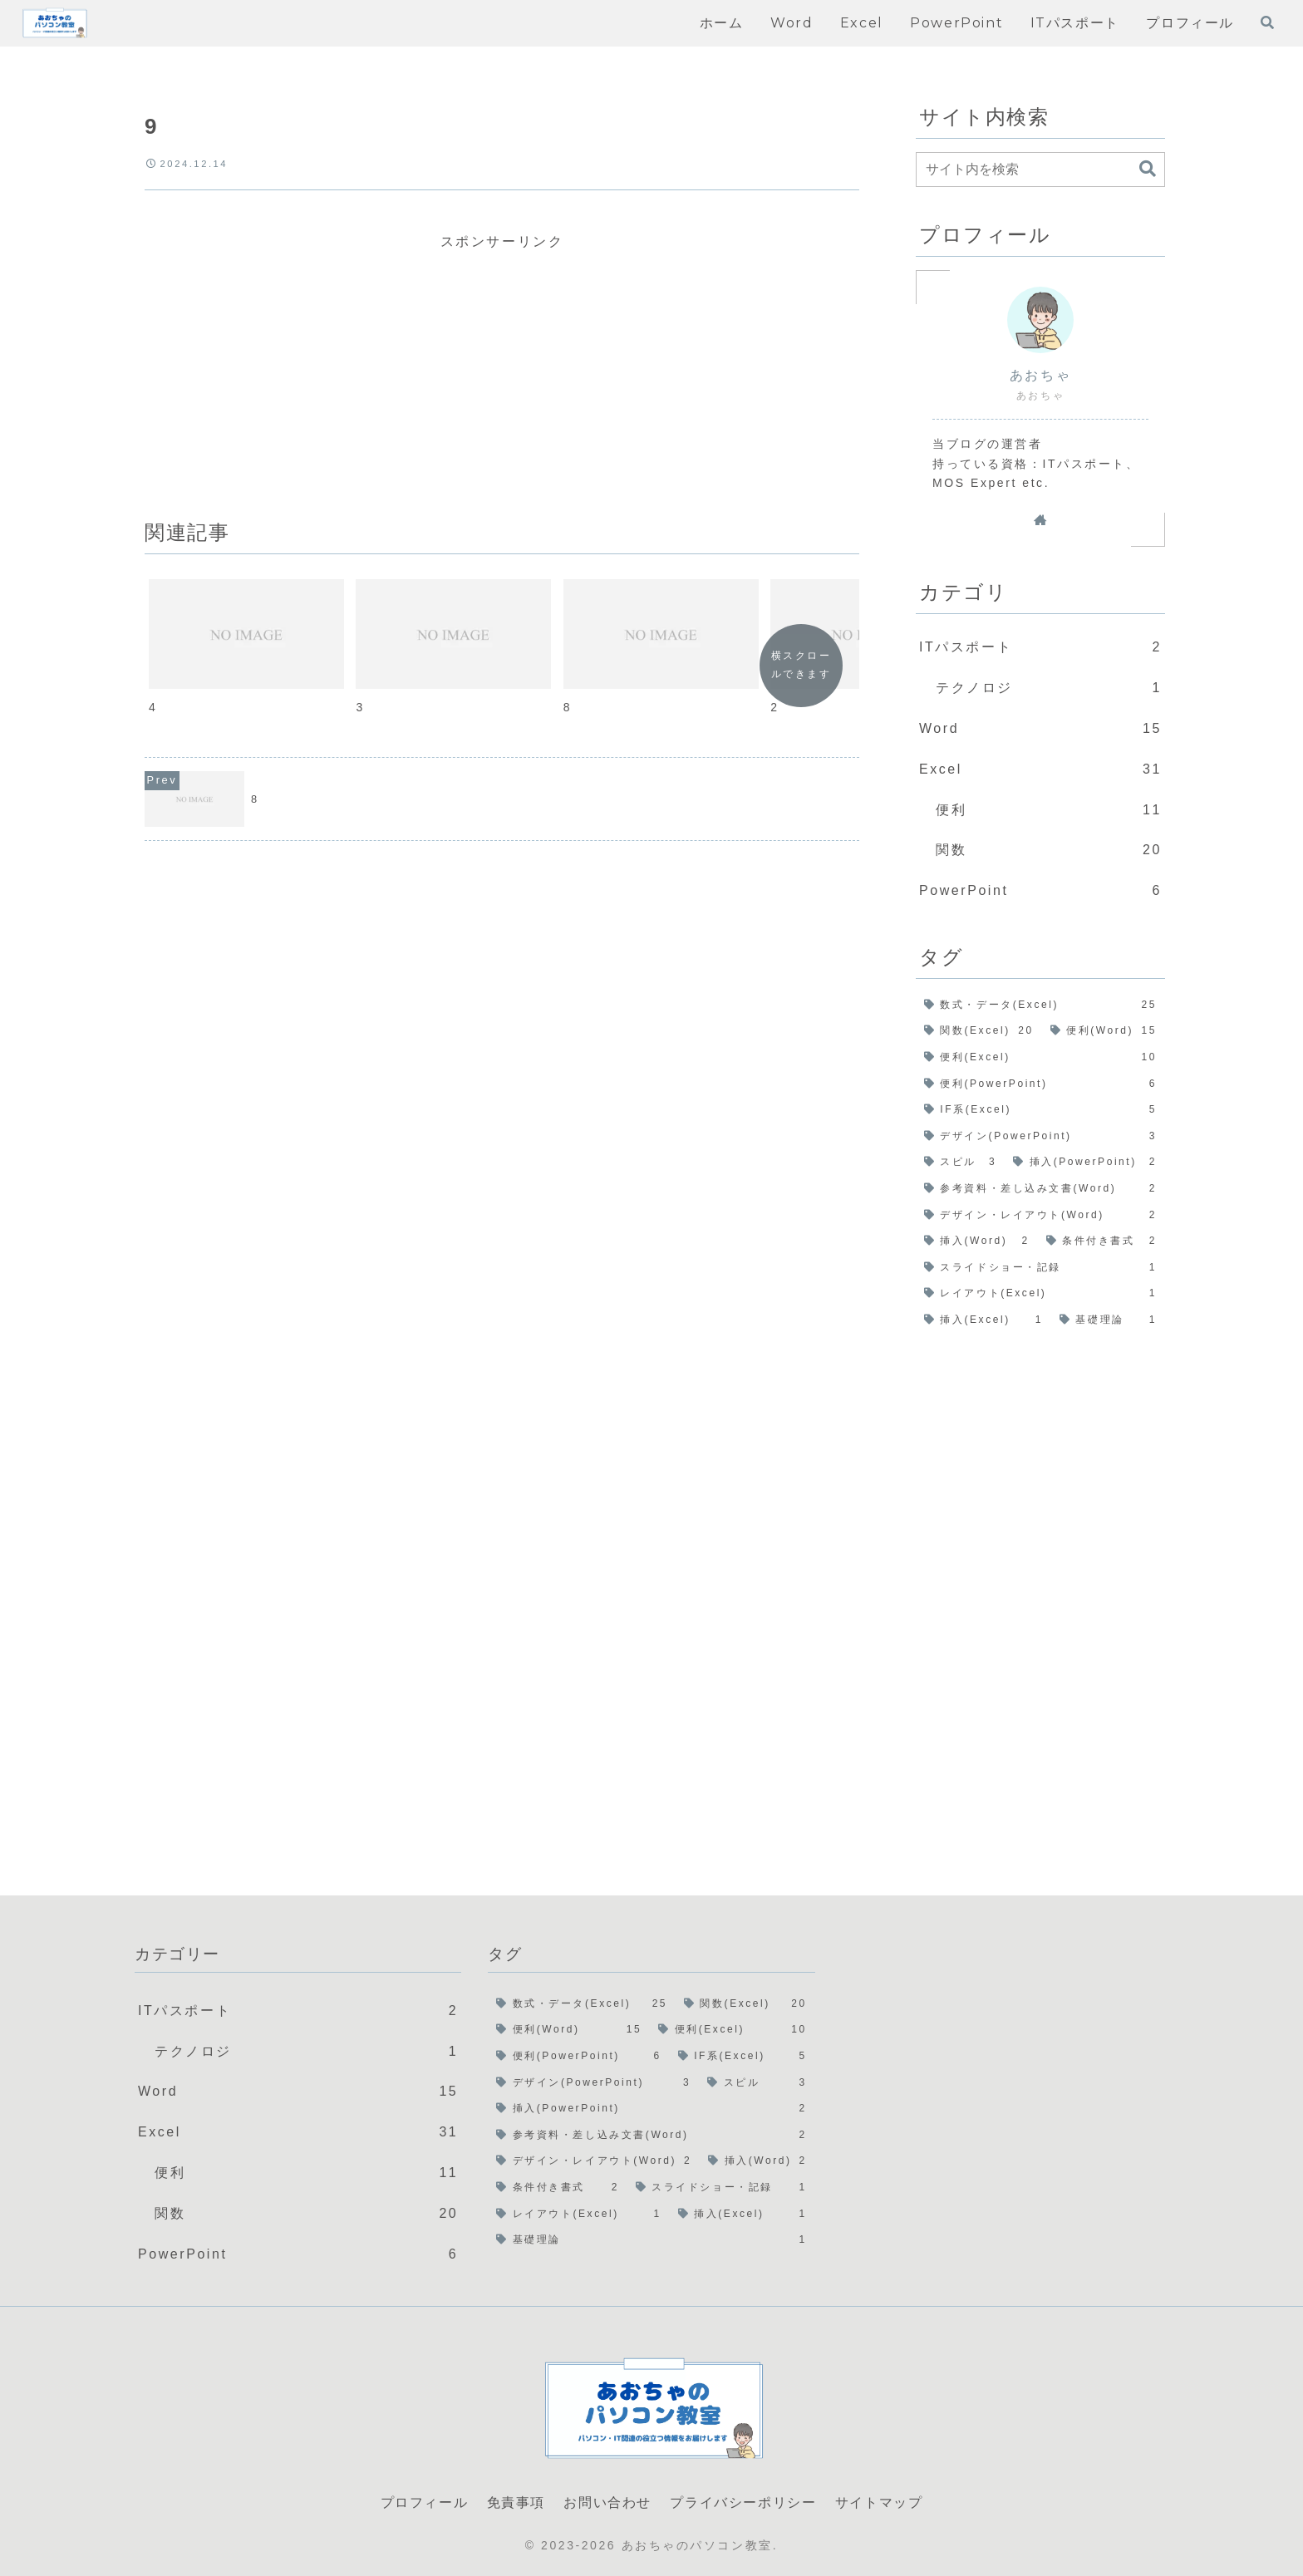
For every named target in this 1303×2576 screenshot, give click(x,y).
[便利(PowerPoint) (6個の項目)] (1040, 1084)
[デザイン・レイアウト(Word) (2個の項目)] (1040, 1215)
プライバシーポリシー (743, 2502)
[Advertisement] (502, 370)
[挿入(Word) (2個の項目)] (976, 1241)
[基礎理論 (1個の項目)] (1108, 1320)
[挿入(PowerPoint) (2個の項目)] (1084, 1162)
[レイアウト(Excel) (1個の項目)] (1040, 1293)
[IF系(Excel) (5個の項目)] (1040, 1110)
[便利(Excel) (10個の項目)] (1040, 1057)
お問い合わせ (607, 2502)
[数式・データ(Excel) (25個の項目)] (1040, 1005)
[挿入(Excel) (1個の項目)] (983, 1320)
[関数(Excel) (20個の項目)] (978, 1031)
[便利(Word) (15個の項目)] (1103, 1031)
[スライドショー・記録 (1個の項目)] (1040, 1268)
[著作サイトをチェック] (1040, 519)
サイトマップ (879, 2502)
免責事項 (516, 2502)
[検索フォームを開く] (1267, 22)
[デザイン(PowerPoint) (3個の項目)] (1040, 1136)
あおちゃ (1040, 375)
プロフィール (425, 2502)
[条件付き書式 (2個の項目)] (1101, 1241)
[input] (1040, 169)
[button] (1148, 169)
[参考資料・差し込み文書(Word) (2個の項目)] (1040, 1189)
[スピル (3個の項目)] (960, 1162)
